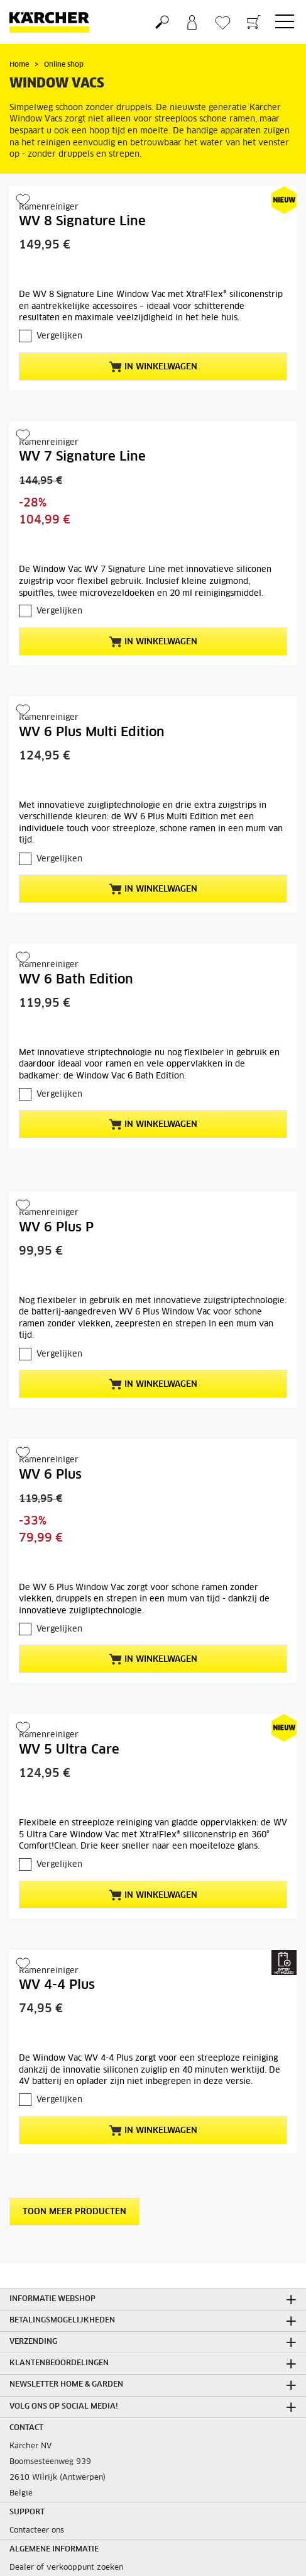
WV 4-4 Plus (57, 1985)
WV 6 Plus (50, 1475)
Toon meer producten (74, 2212)
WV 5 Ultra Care (69, 1750)
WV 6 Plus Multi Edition (92, 732)
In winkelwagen (153, 366)
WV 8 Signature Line (82, 221)
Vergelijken (59, 336)
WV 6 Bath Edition (76, 979)
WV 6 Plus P (56, 1227)
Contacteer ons (36, 2530)
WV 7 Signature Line (82, 457)
